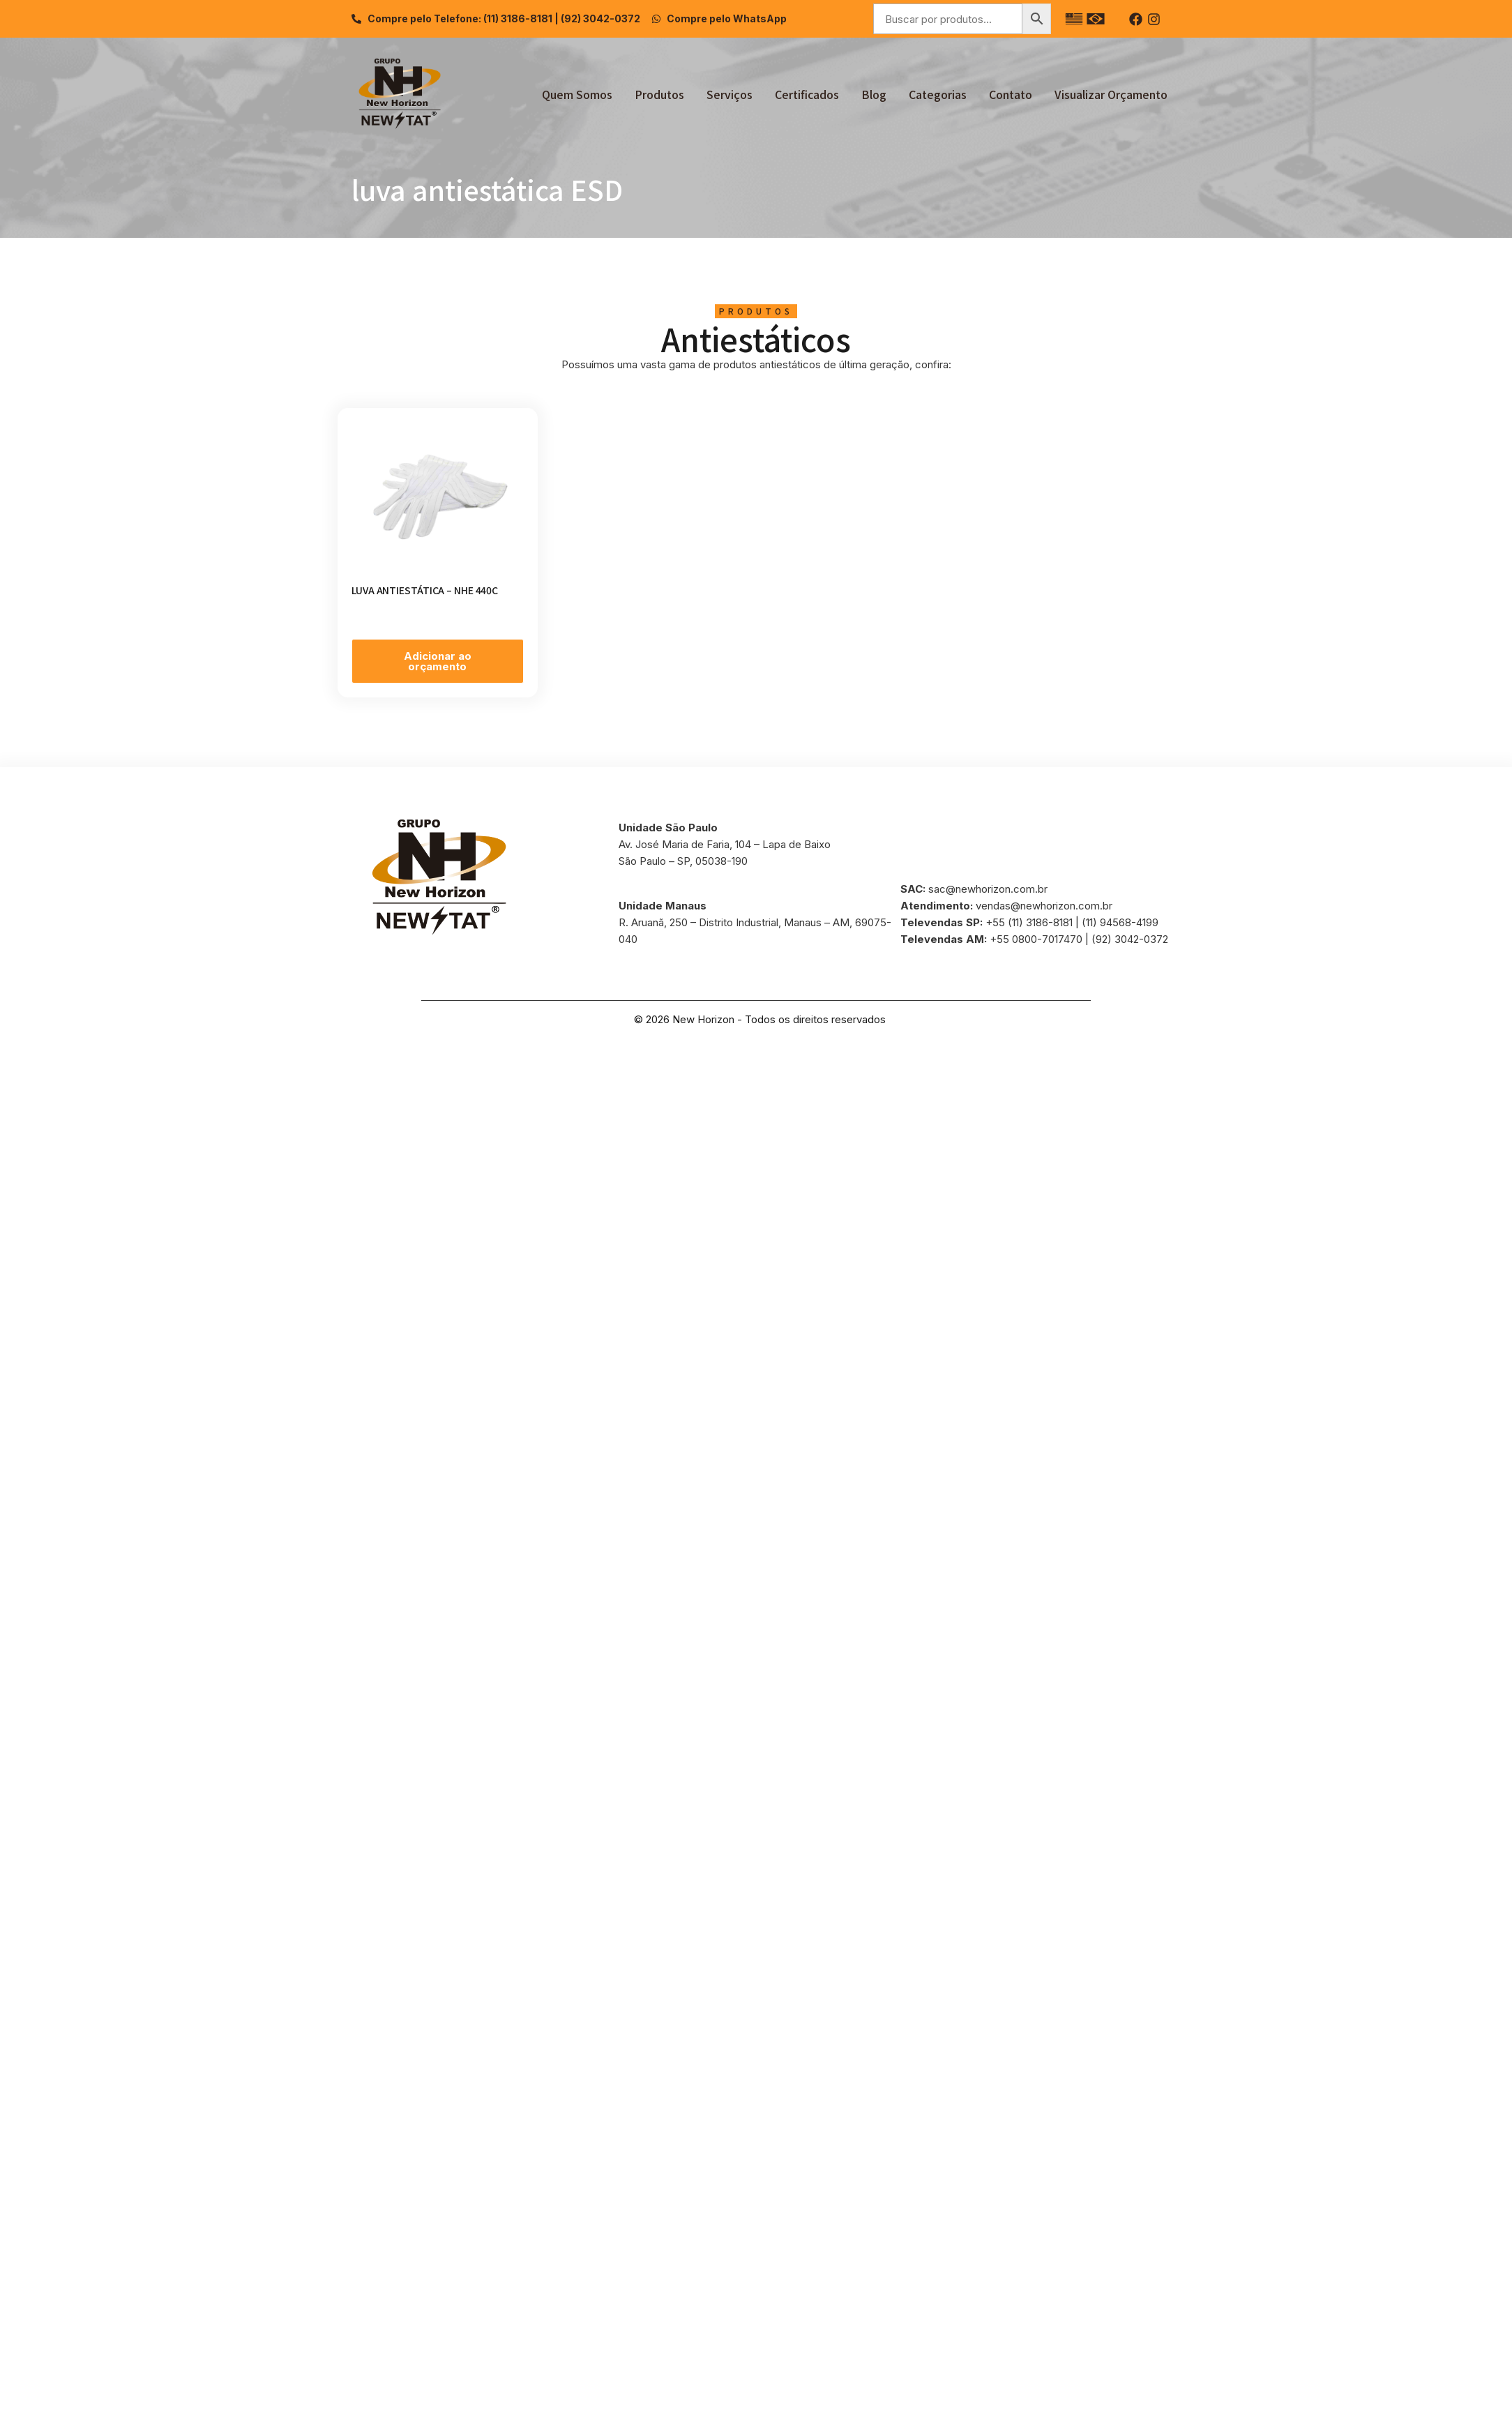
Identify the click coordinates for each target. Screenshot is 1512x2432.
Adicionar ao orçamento (437, 661)
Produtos (659, 94)
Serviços (729, 94)
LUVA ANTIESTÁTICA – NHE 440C (424, 590)
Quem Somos (577, 94)
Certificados (807, 94)
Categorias (938, 94)
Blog (873, 94)
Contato (1010, 94)
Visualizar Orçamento (1110, 94)
